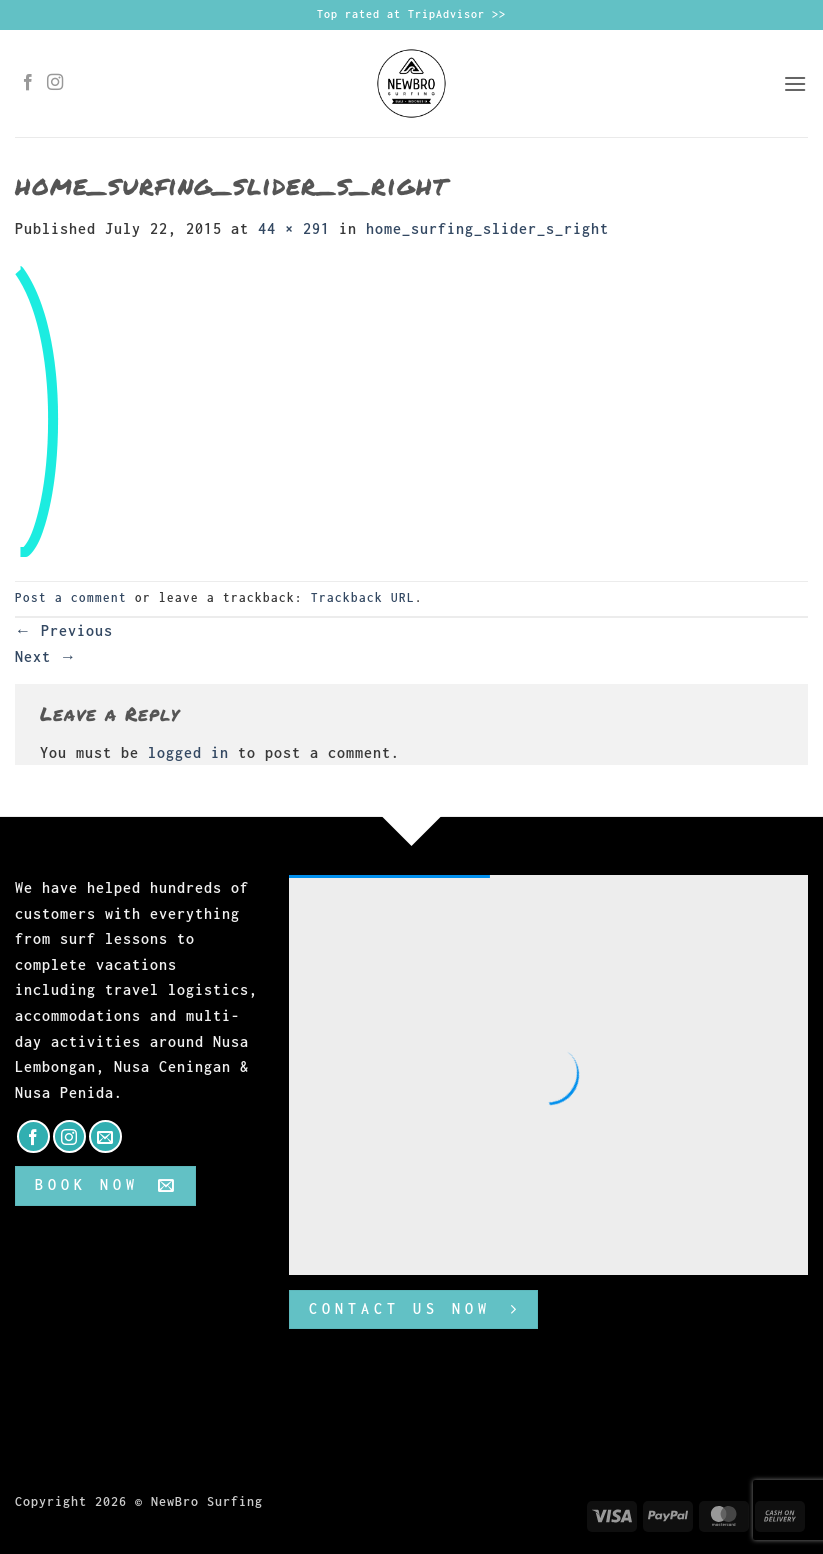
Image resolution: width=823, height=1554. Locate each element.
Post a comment (71, 597)
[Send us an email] (105, 1136)
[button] (795, 83)
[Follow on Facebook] (28, 83)
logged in (188, 752)
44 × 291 (294, 228)
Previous (64, 630)
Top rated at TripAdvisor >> (411, 14)
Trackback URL (363, 597)
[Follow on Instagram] (55, 83)
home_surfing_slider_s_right (487, 228)
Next (46, 656)
